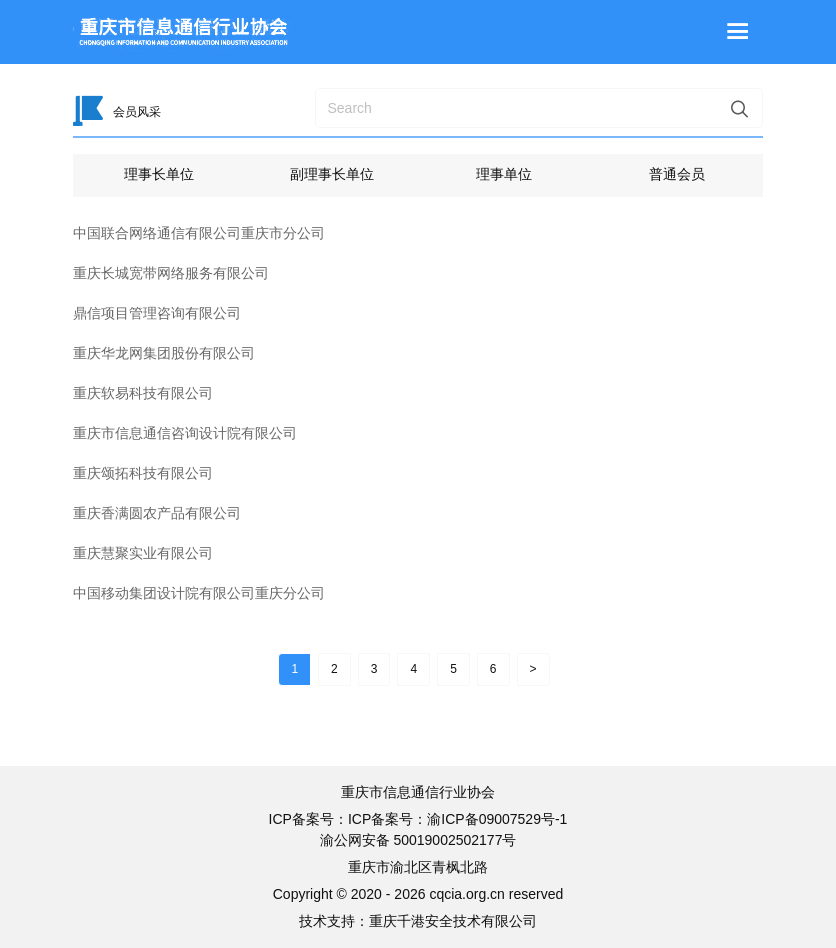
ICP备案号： (387, 819)
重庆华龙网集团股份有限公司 (164, 353)
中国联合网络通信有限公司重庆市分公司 (199, 233)
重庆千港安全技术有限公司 (453, 921)
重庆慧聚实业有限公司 (143, 553)
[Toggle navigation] (738, 32)
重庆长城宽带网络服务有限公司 (171, 273)
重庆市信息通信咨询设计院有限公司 (185, 433)
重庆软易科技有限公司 (143, 393)
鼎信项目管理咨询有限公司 (157, 313)
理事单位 (504, 174)
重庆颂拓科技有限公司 (143, 473)
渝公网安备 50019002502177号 (418, 840)
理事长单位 (159, 174)
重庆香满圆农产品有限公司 (157, 513)
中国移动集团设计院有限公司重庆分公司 (199, 593)
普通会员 (677, 174)
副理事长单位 (332, 174)
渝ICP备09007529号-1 (497, 819)
